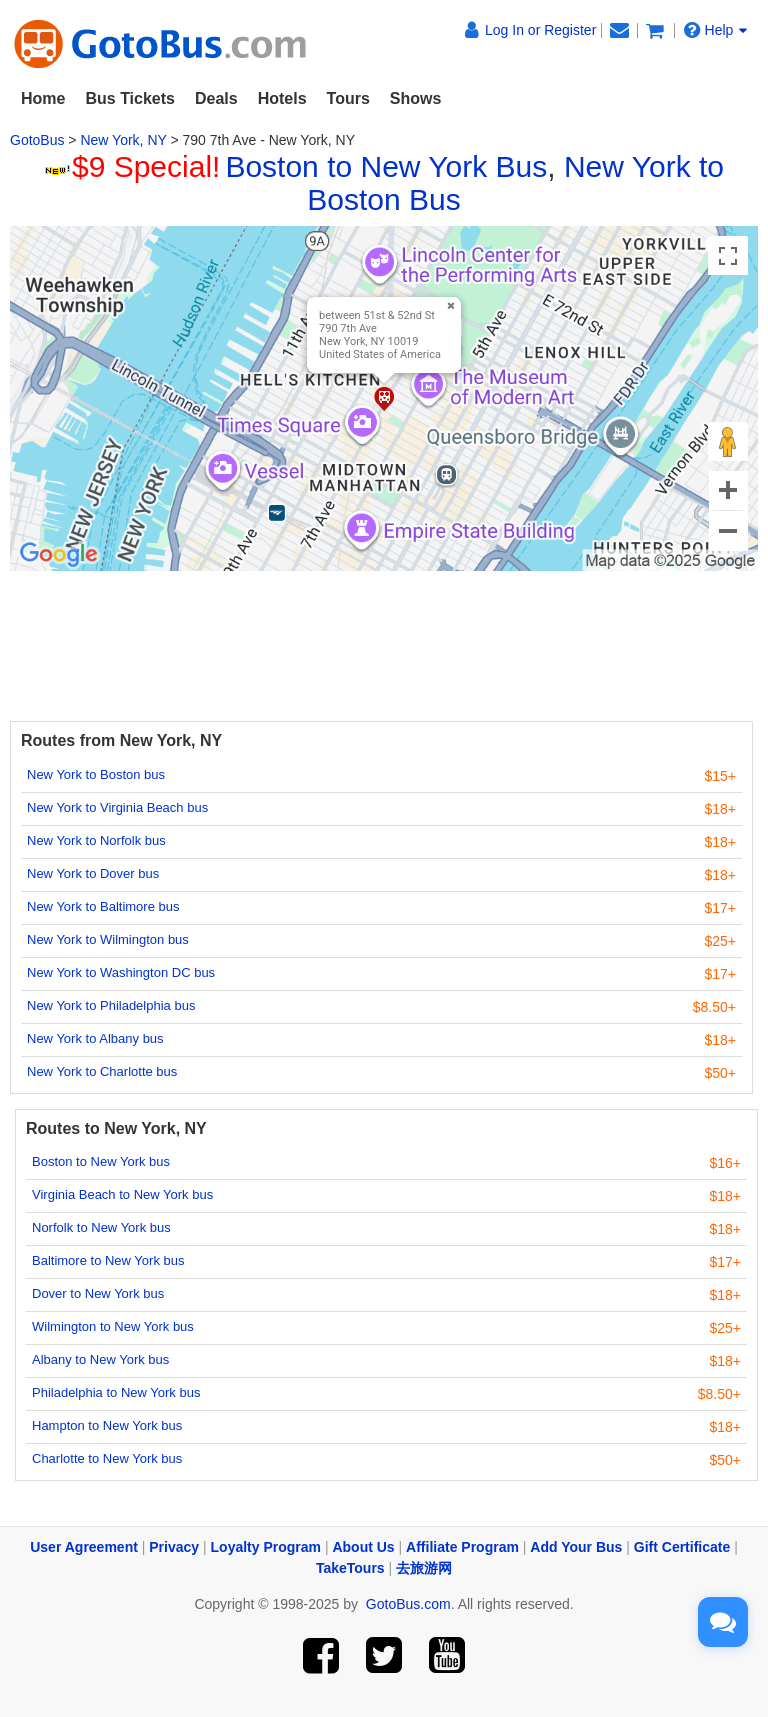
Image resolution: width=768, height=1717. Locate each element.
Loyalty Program (266, 1547)
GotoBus (37, 140)
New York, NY (123, 140)
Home (43, 98)
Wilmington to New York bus (113, 1326)
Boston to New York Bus (386, 166)
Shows (416, 98)
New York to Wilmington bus (108, 939)
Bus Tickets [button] (130, 98)
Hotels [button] (282, 98)
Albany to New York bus (100, 1359)
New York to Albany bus (95, 1038)
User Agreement (84, 1547)
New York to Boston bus (96, 774)
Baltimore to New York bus (108, 1260)
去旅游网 (424, 1568)
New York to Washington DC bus (121, 972)
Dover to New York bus (98, 1293)
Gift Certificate (682, 1547)
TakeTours (350, 1568)
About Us (363, 1547)
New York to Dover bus (93, 873)
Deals (216, 98)
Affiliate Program (462, 1547)
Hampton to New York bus (107, 1425)
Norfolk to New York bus (101, 1227)
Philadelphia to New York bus (116, 1392)
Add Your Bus (576, 1547)
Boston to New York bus (101, 1161)
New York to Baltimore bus (103, 906)
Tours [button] (348, 98)
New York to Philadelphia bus (111, 1005)
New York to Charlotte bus (102, 1071)
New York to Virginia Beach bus (117, 807)
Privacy (174, 1547)
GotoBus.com (408, 1604)
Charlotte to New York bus (107, 1458)
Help (716, 30)
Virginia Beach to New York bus (122, 1194)
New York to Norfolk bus (96, 840)
